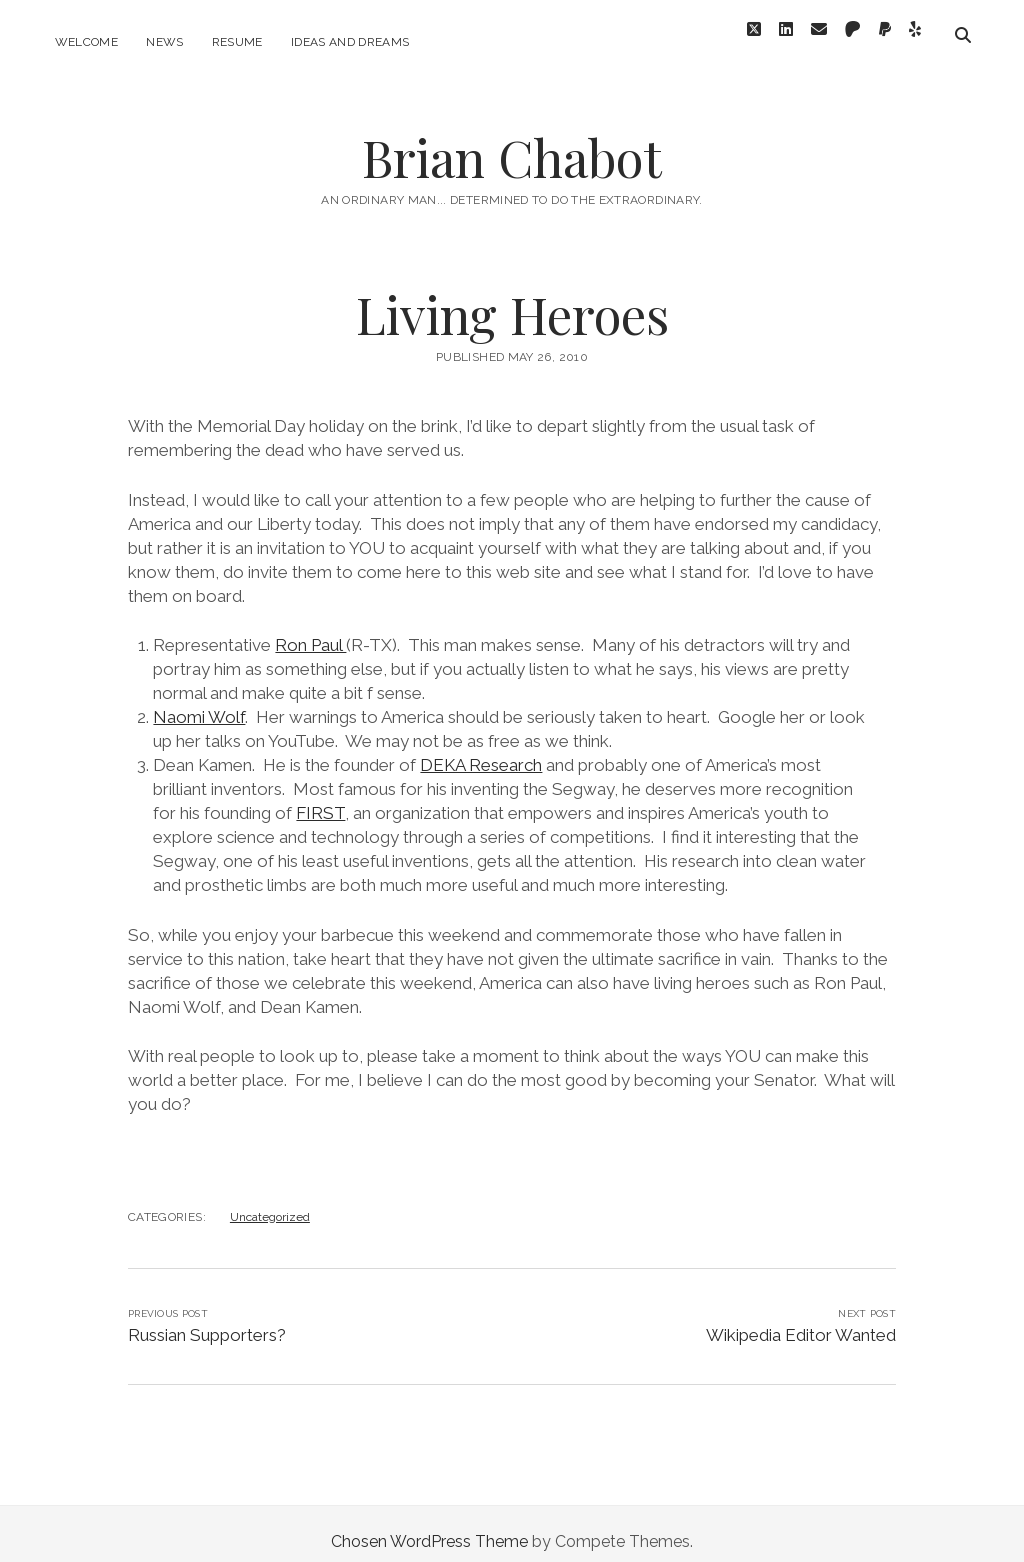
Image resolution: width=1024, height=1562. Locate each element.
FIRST (320, 797)
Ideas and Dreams (350, 42)
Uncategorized (270, 1201)
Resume (237, 42)
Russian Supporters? (207, 1319)
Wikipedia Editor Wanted (801, 1319)
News (164, 42)
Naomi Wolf (199, 701)
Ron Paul (310, 629)
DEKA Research (481, 749)
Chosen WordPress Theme (429, 1525)
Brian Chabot (512, 141)
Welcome (87, 42)
